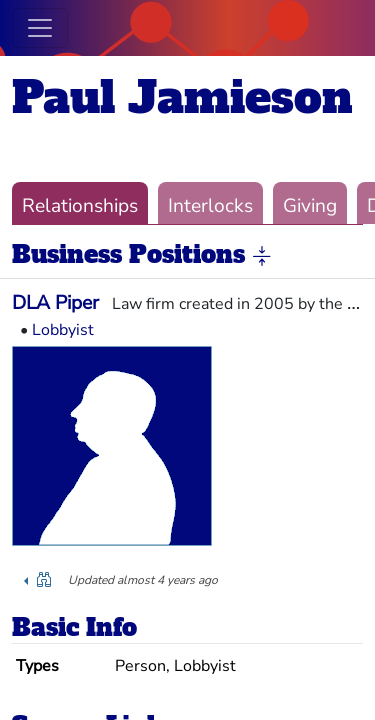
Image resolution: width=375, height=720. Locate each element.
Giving (310, 206)
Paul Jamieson (182, 97)
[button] (262, 256)
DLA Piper (55, 303)
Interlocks (210, 206)
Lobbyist (63, 330)
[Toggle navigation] (40, 28)
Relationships (80, 206)
